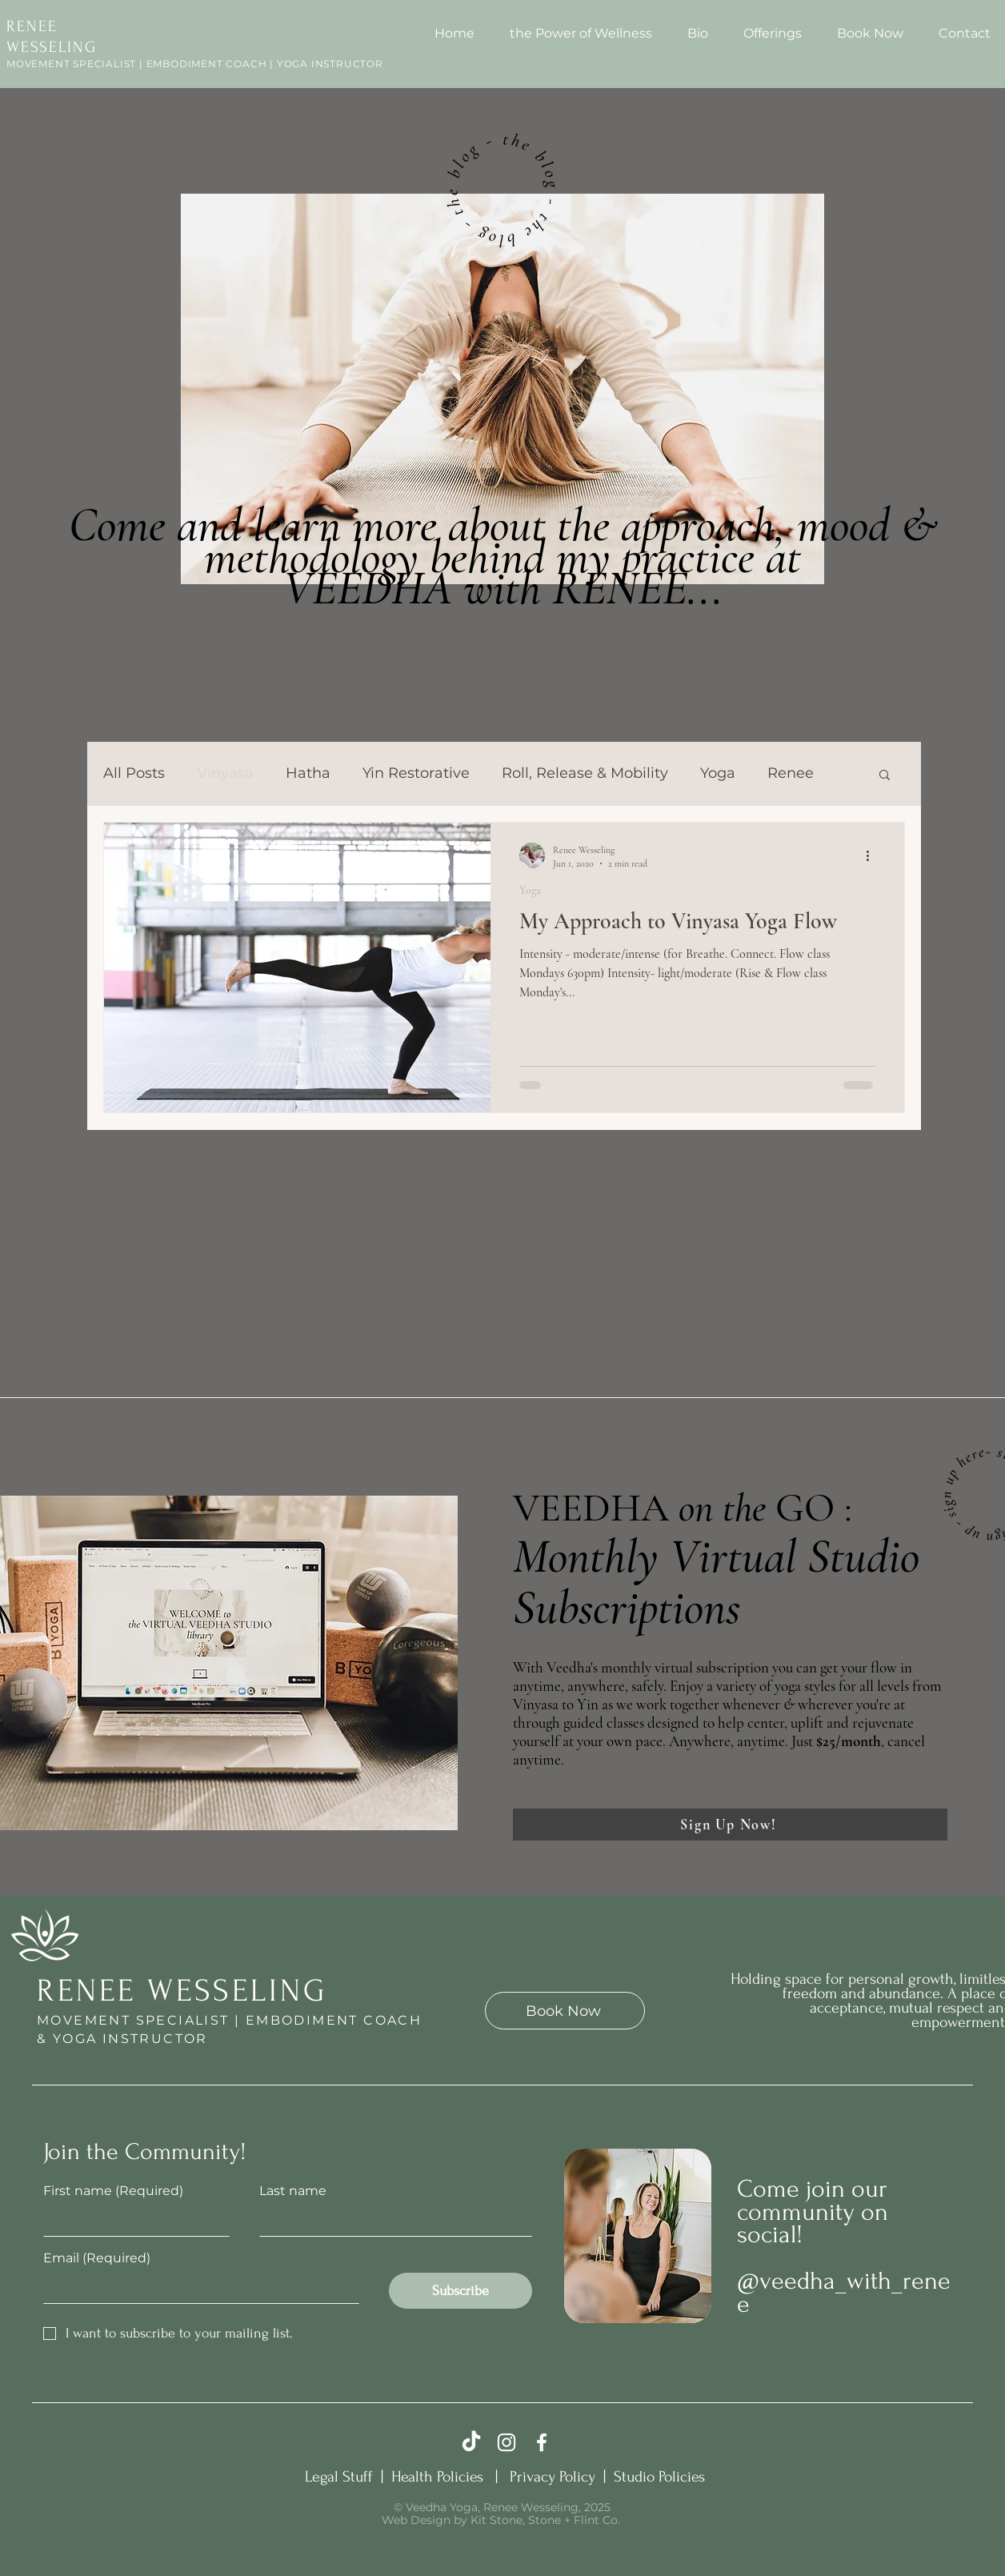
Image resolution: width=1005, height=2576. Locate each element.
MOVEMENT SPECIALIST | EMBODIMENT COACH (229, 2020)
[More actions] (873, 855)
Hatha (308, 773)
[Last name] (391, 2220)
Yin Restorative (416, 773)
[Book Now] (565, 2010)
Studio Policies (659, 2477)
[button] (884, 775)
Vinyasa (225, 773)
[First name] (131, 2220)
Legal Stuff (341, 2477)
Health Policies (441, 2477)
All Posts (134, 773)
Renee (790, 773)
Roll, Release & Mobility (585, 773)
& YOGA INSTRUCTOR (122, 2038)
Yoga (717, 773)
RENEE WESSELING (182, 1991)
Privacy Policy (554, 2477)
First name (113, 2191)
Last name (292, 2190)
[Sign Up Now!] (730, 1825)
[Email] (196, 2288)
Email (96, 2258)
